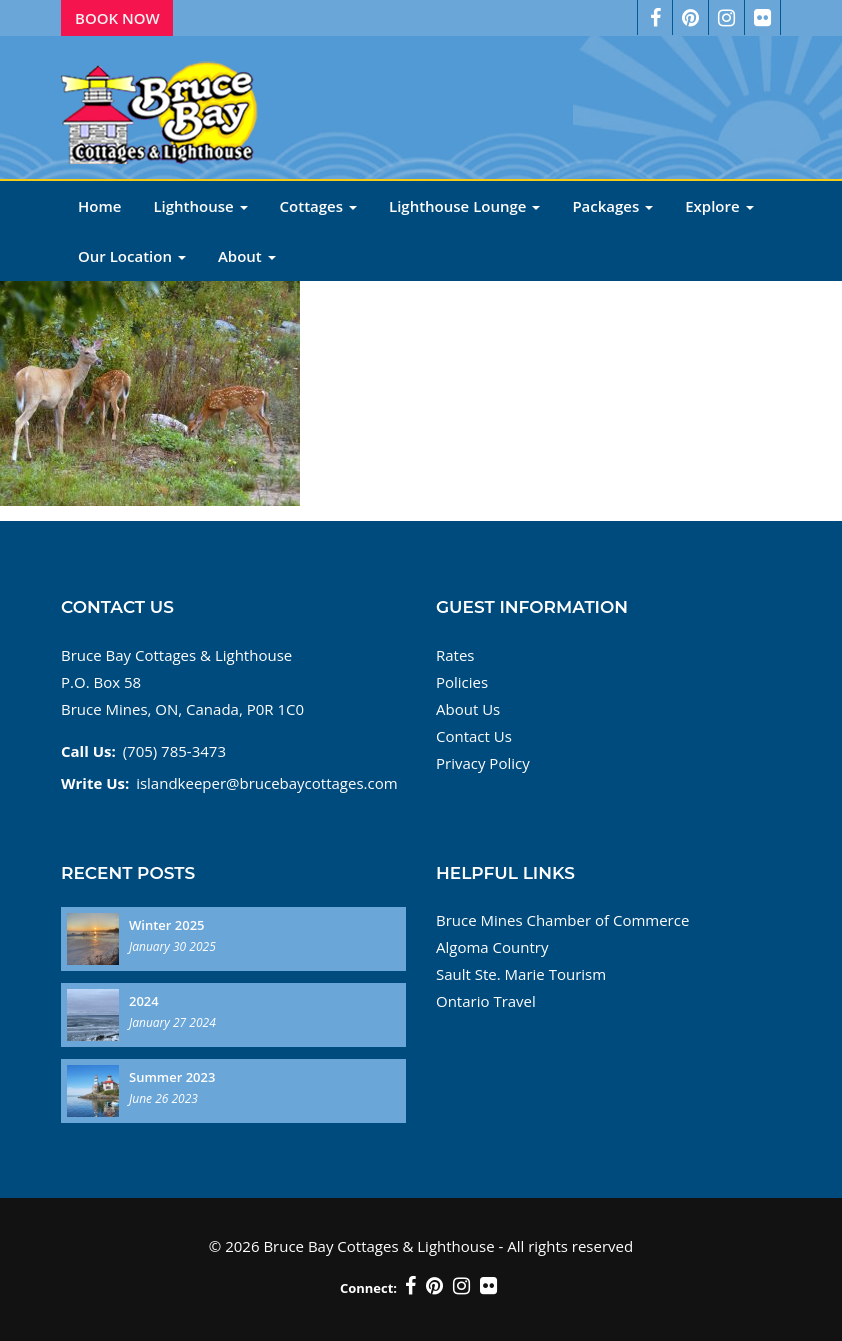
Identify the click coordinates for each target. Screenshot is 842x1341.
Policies (462, 682)
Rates (455, 655)
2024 (144, 1001)
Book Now (117, 18)
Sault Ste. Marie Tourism (521, 974)
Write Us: (95, 783)
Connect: (368, 1288)
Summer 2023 (172, 1077)
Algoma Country (492, 947)
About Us (468, 709)
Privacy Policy (483, 763)
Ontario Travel (486, 1001)
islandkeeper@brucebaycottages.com (266, 783)
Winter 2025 (167, 925)
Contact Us (474, 736)
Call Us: (88, 751)
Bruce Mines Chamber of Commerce (562, 920)
